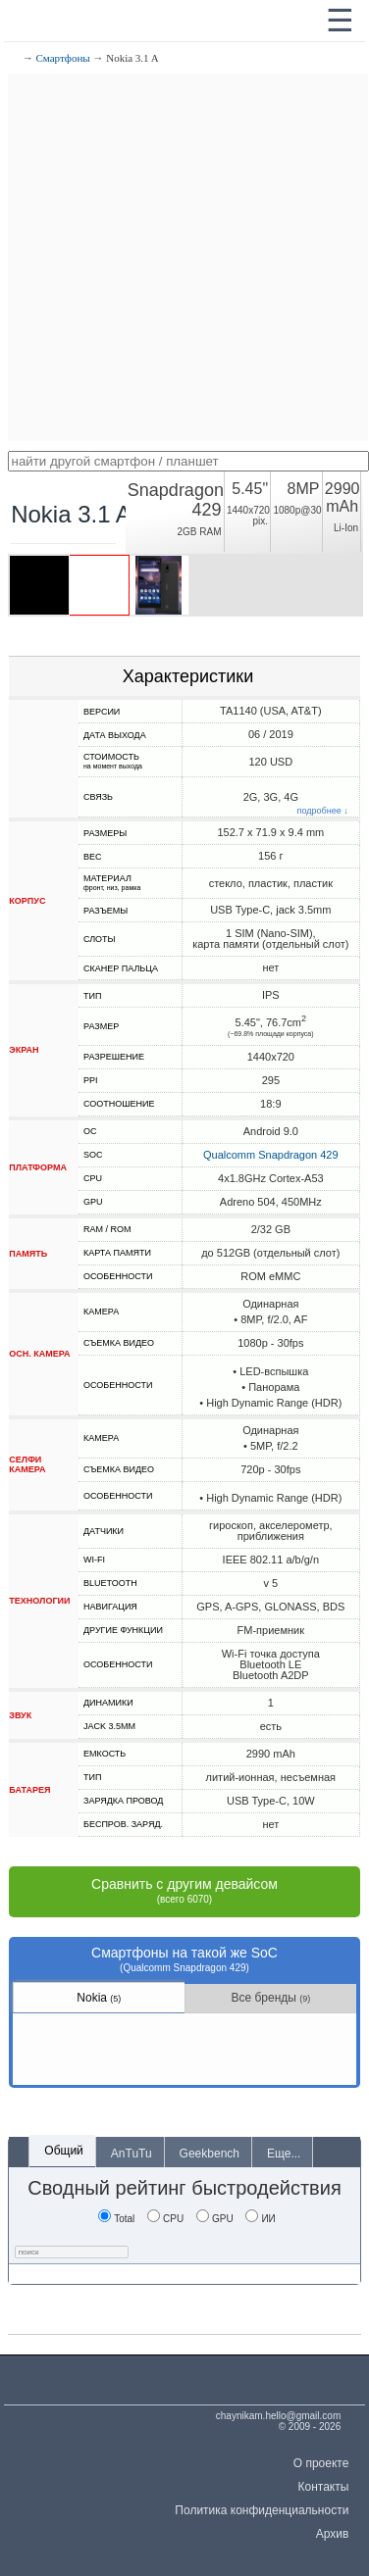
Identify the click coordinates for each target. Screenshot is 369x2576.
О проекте (321, 2463)
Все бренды (270, 1998)
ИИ (260, 2218)
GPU (215, 2218)
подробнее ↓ (322, 811)
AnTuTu (131, 2153)
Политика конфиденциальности (261, 2510)
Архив (332, 2534)
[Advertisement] (184, 257)
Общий (63, 2150)
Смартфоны (63, 58)
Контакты (323, 2487)
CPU (165, 2218)
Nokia (99, 1998)
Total (116, 2218)
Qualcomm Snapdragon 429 (271, 1155)
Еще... (283, 2153)
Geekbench (209, 2153)
